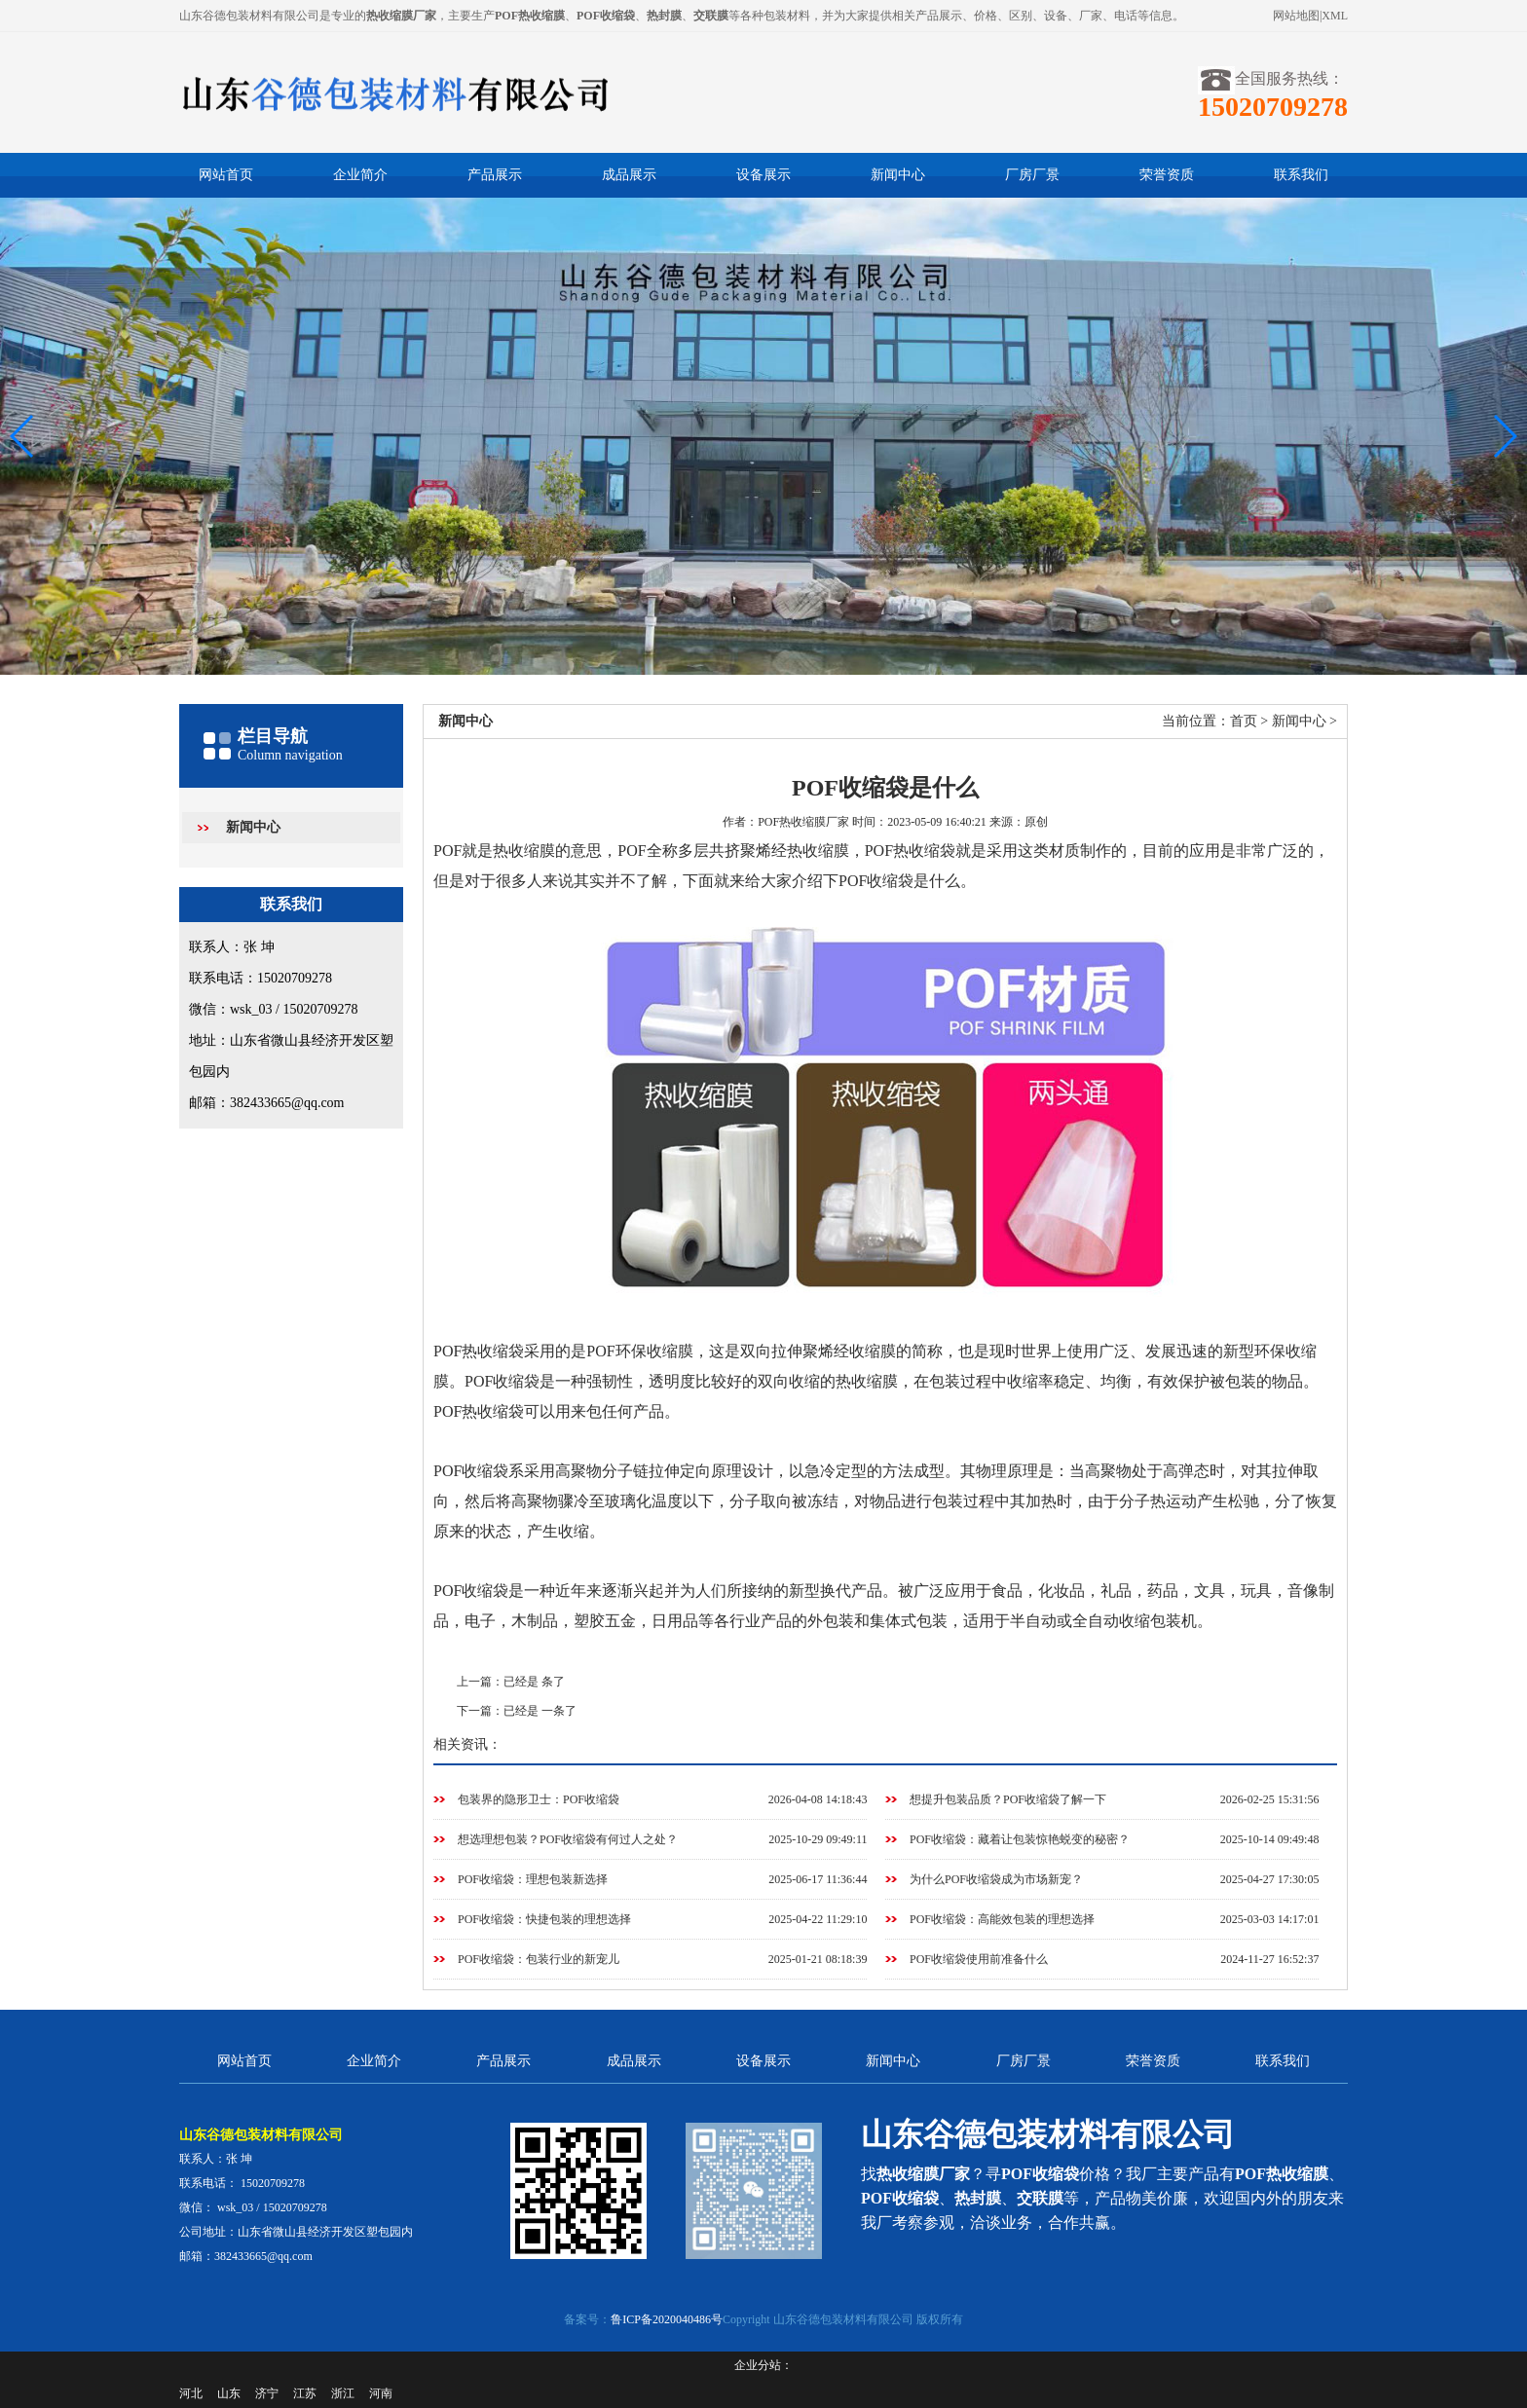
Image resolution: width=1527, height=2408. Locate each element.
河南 (380, 2393)
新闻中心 (898, 174)
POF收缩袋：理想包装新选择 (533, 1879)
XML (1335, 15)
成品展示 (629, 174)
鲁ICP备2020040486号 (667, 2319)
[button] (1504, 436)
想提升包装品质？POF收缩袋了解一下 (1008, 1799)
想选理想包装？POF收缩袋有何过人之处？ (568, 1839)
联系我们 (1301, 174)
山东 (229, 2393)
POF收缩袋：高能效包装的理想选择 (1002, 1919)
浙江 (342, 2393)
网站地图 (1296, 15)
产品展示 (494, 174)
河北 (191, 2393)
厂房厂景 (1032, 174)
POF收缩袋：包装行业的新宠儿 (538, 1959)
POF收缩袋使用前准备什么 (979, 1959)
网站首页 (226, 174)
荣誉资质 (1166, 174)
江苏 (305, 2393)
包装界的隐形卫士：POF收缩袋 (538, 1799)
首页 (1243, 721)
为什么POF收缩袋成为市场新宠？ (996, 1879)
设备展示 (763, 174)
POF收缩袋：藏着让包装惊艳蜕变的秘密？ (1020, 1839)
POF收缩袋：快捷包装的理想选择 (544, 1919)
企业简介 (360, 174)
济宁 (267, 2393)
